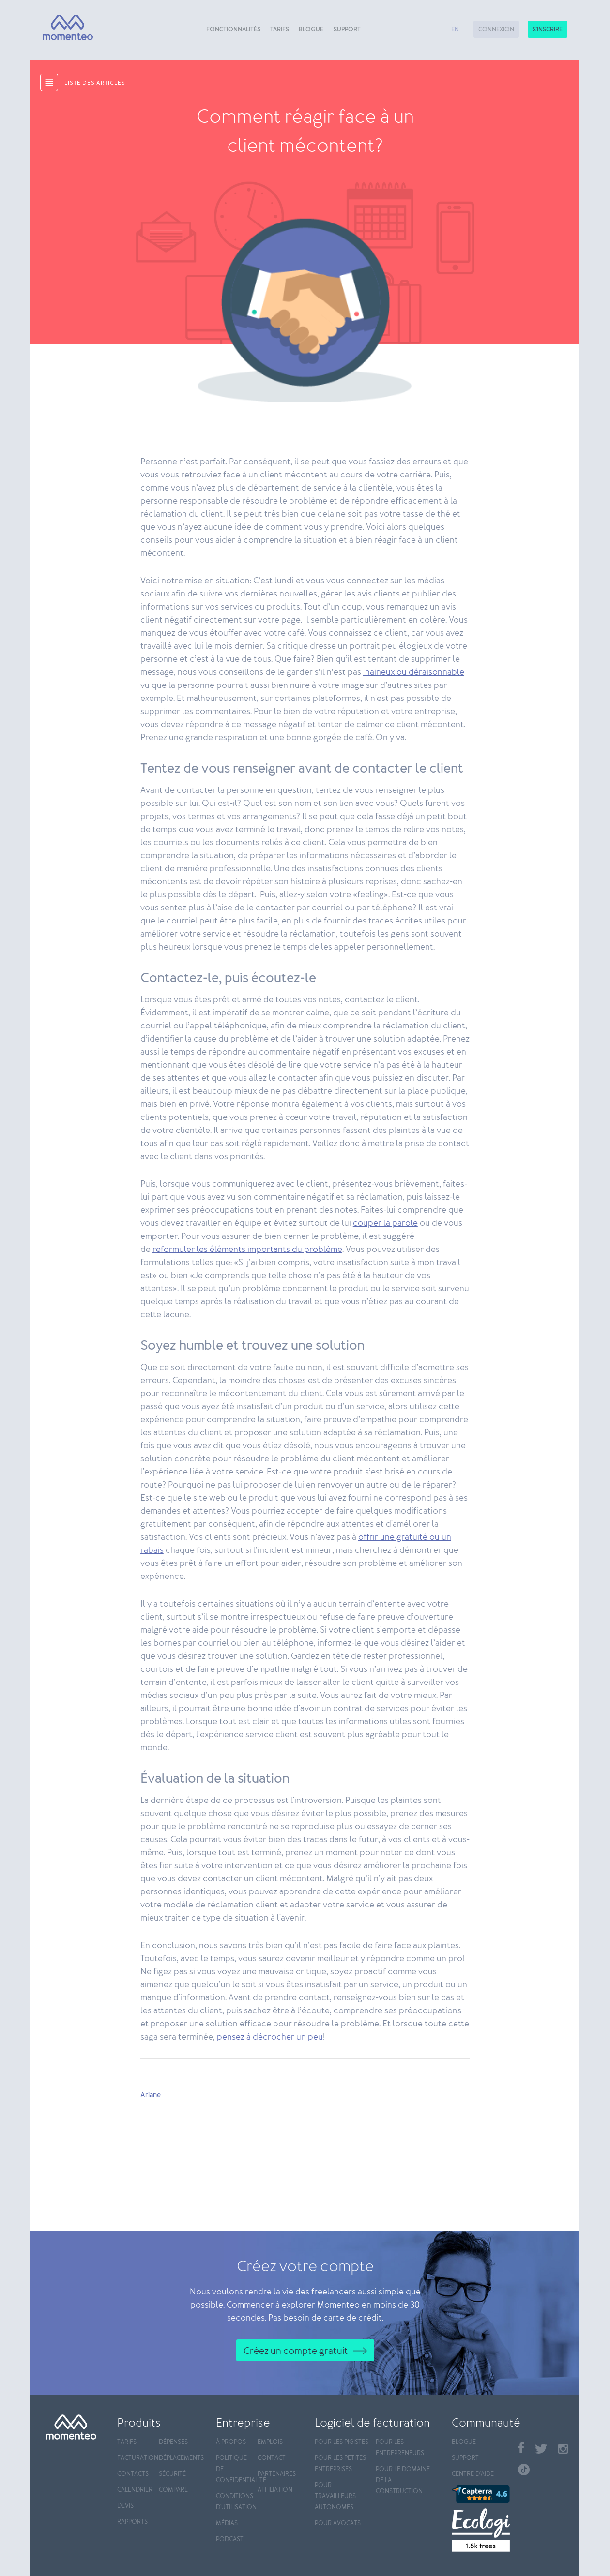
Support (347, 30)
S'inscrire (548, 30)
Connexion (496, 30)
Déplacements (177, 2458)
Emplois (270, 2442)
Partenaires (276, 2474)
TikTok (524, 2469)
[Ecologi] (480, 2530)
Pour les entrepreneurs (400, 2447)
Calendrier (134, 2490)
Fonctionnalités (233, 30)
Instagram (563, 2449)
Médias (227, 2523)
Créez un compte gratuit (296, 2351)
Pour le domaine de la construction (403, 2480)
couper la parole (385, 1223)
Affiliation (275, 2490)
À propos (231, 2442)
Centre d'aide (473, 2474)
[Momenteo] (64, 28)
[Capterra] (480, 2494)
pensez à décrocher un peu (270, 2037)
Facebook (521, 2448)
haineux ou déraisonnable (413, 672)
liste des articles (94, 83)
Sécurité (172, 2474)
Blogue (311, 30)
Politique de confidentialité (234, 2469)
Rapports (132, 2522)
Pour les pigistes (341, 2442)
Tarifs (279, 30)
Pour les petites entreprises (340, 2463)
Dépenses (173, 2442)
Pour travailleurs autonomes (335, 2496)
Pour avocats (338, 2523)
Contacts (133, 2474)
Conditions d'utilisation (234, 2502)
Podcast (230, 2539)
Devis (125, 2506)
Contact (272, 2458)
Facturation (135, 2458)
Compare (173, 2490)
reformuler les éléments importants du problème (247, 1249)
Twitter (541, 2449)
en (455, 30)
